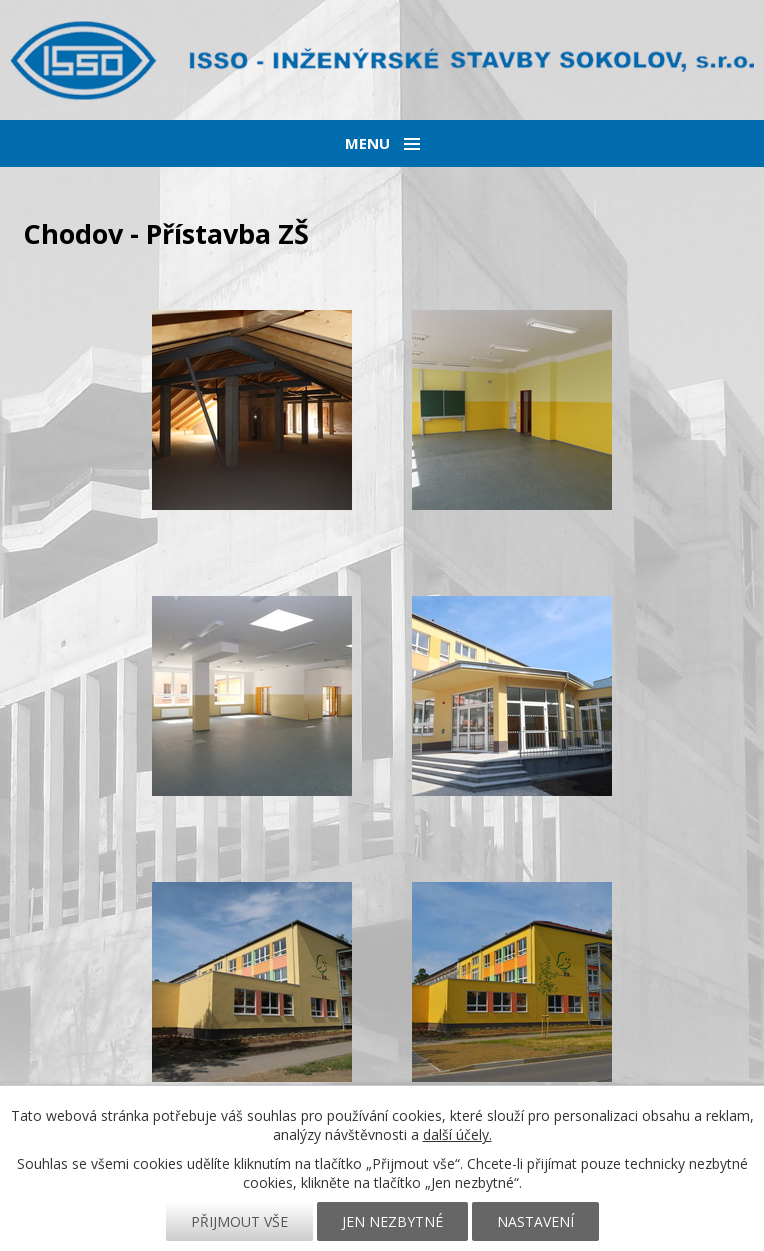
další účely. (457, 1134)
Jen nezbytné (392, 1221)
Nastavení (535, 1221)
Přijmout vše (239, 1221)
